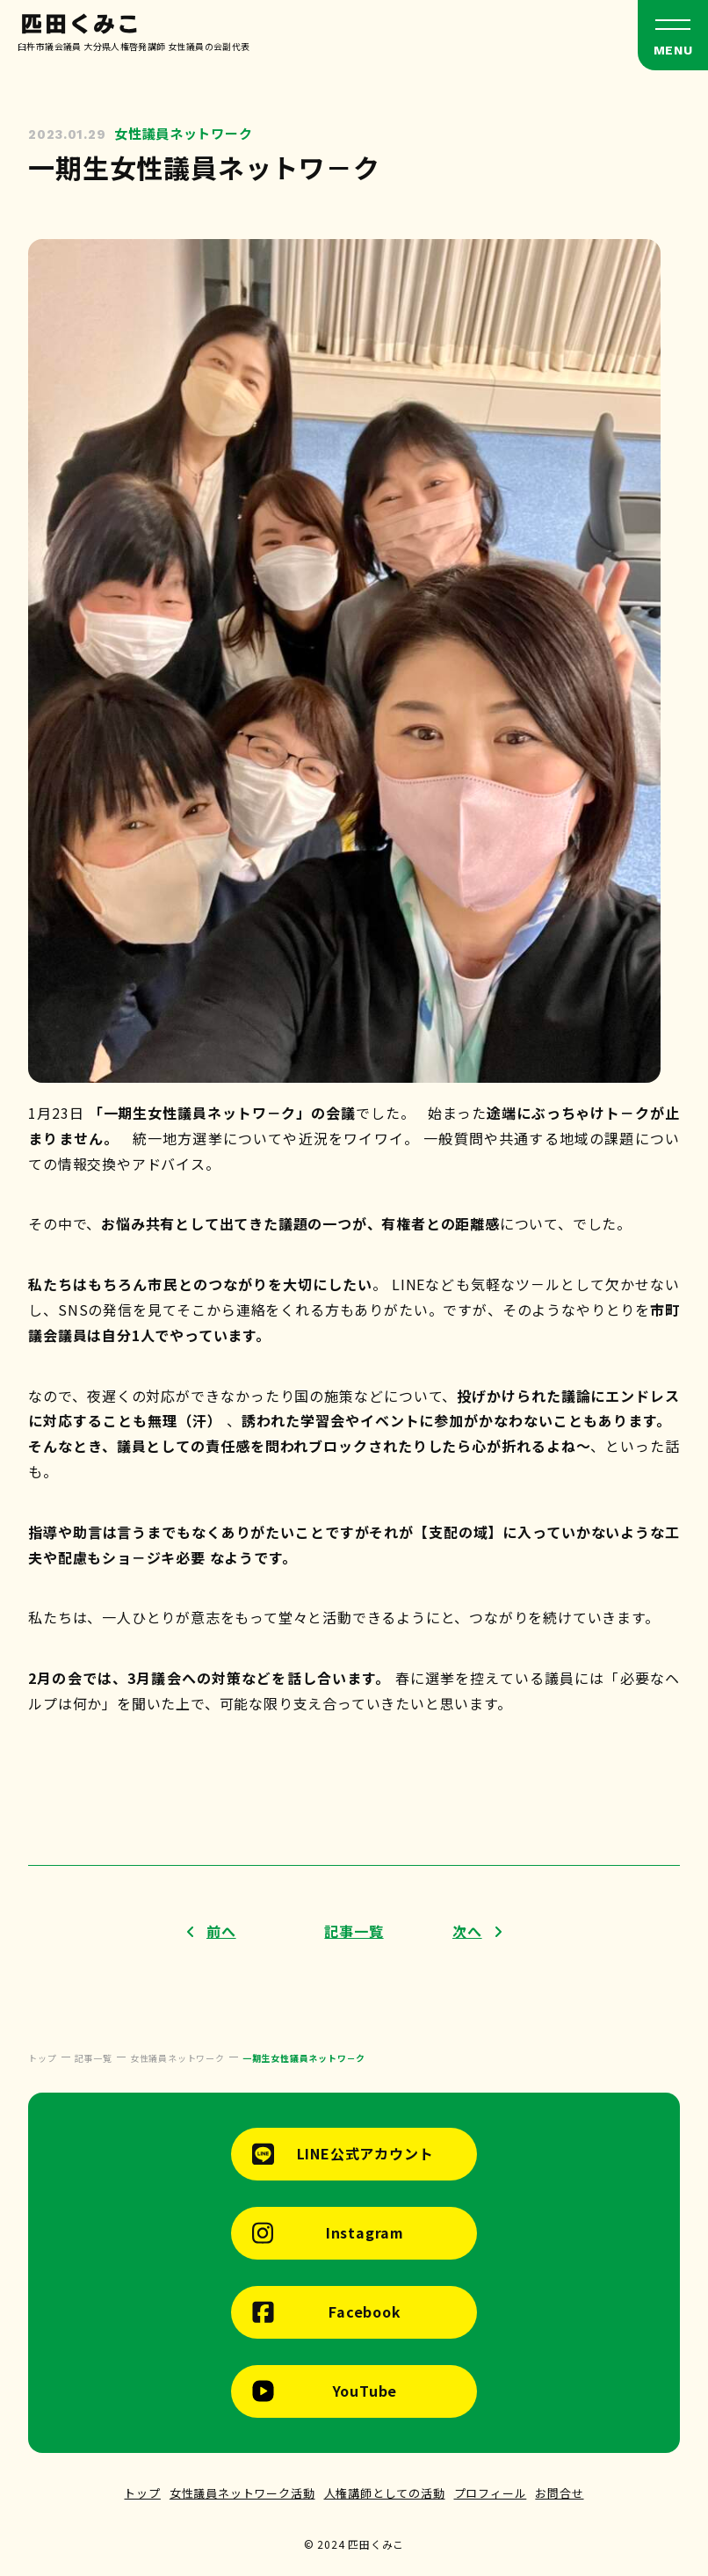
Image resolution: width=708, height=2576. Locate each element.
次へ (467, 1930)
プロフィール (490, 2493)
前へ (221, 1930)
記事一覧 (353, 1930)
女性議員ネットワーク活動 (242, 2493)
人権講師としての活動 (384, 2493)
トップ (142, 2493)
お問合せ (559, 2493)
